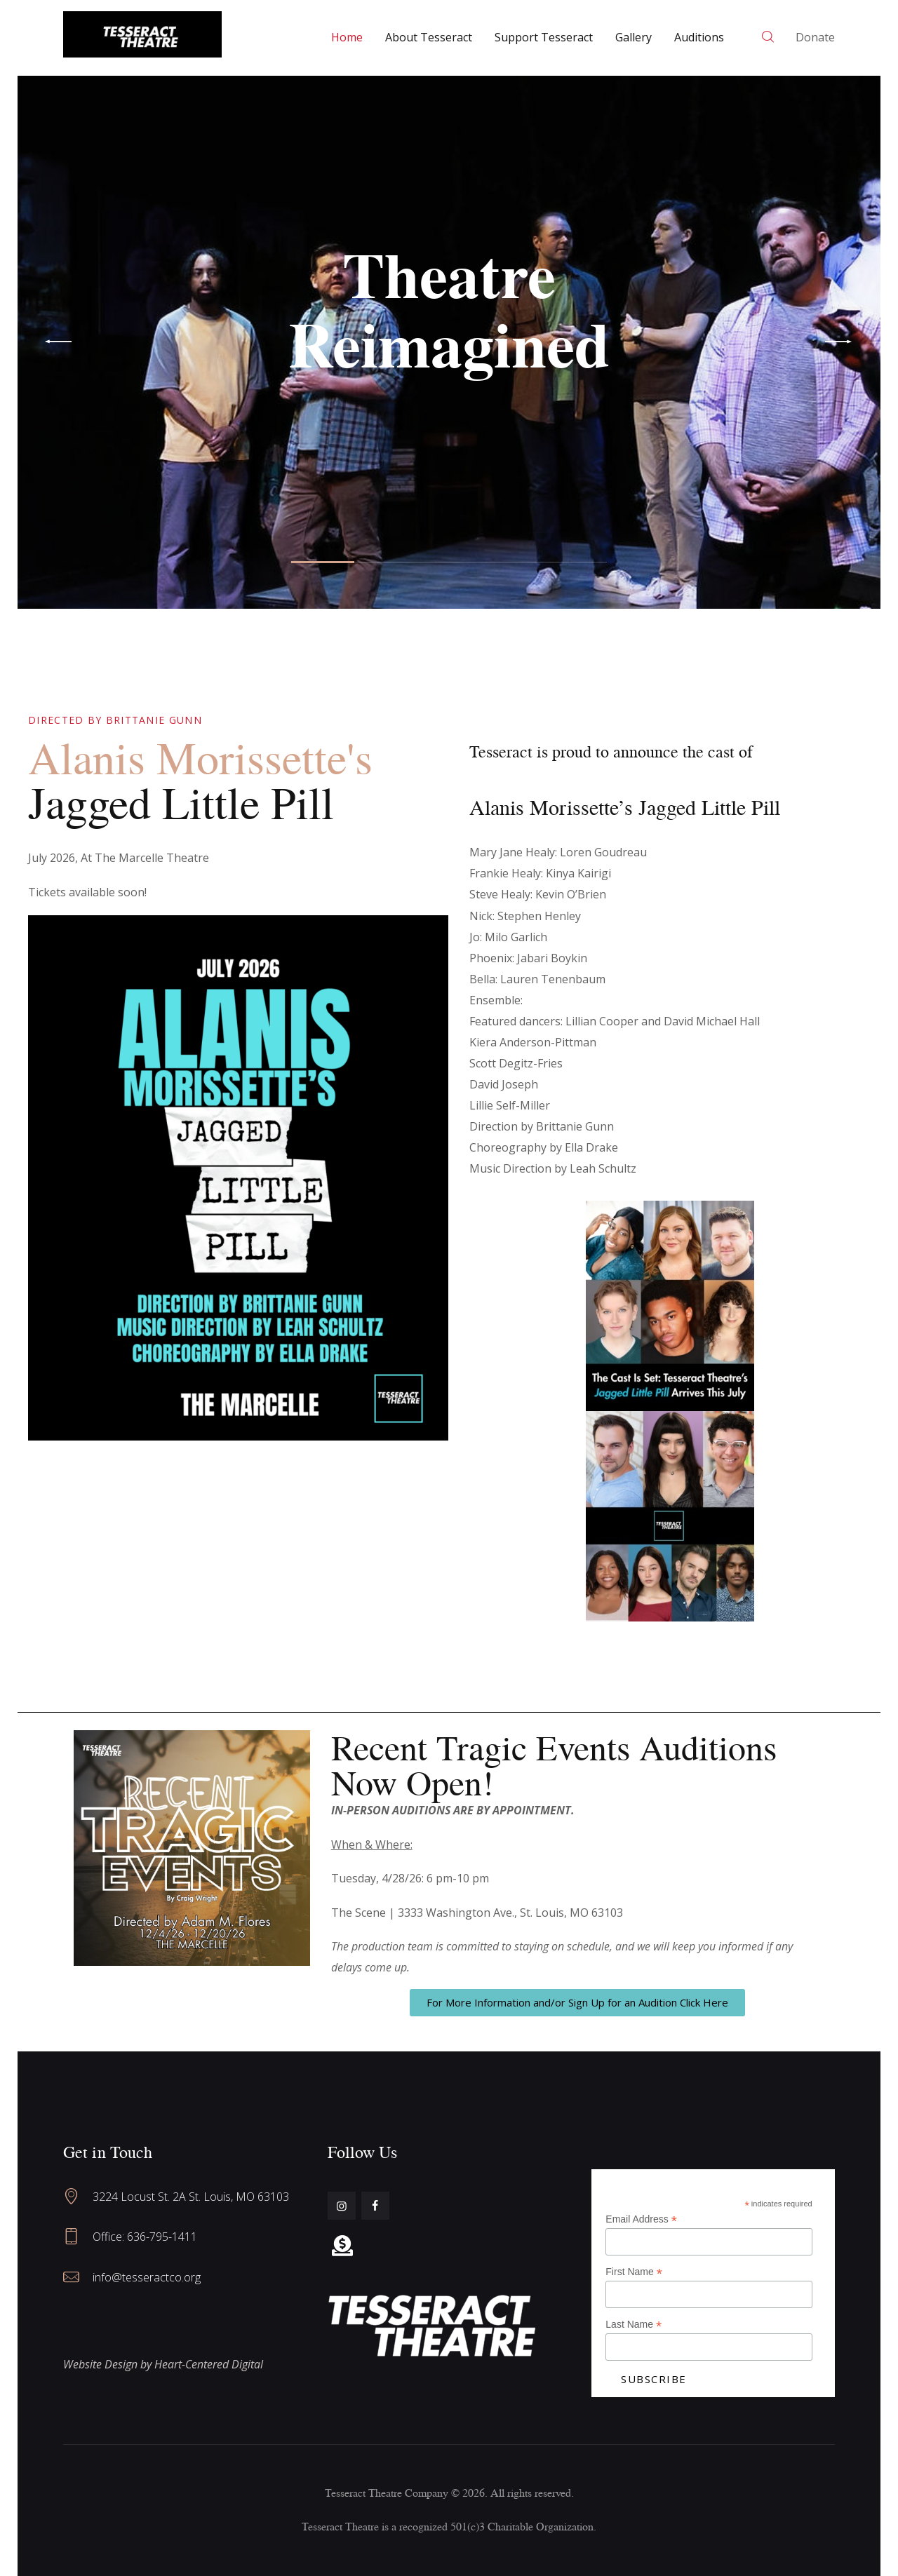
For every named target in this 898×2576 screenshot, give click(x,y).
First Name (633, 2272)
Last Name (633, 2324)
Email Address (641, 2219)
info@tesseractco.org (147, 2277)
